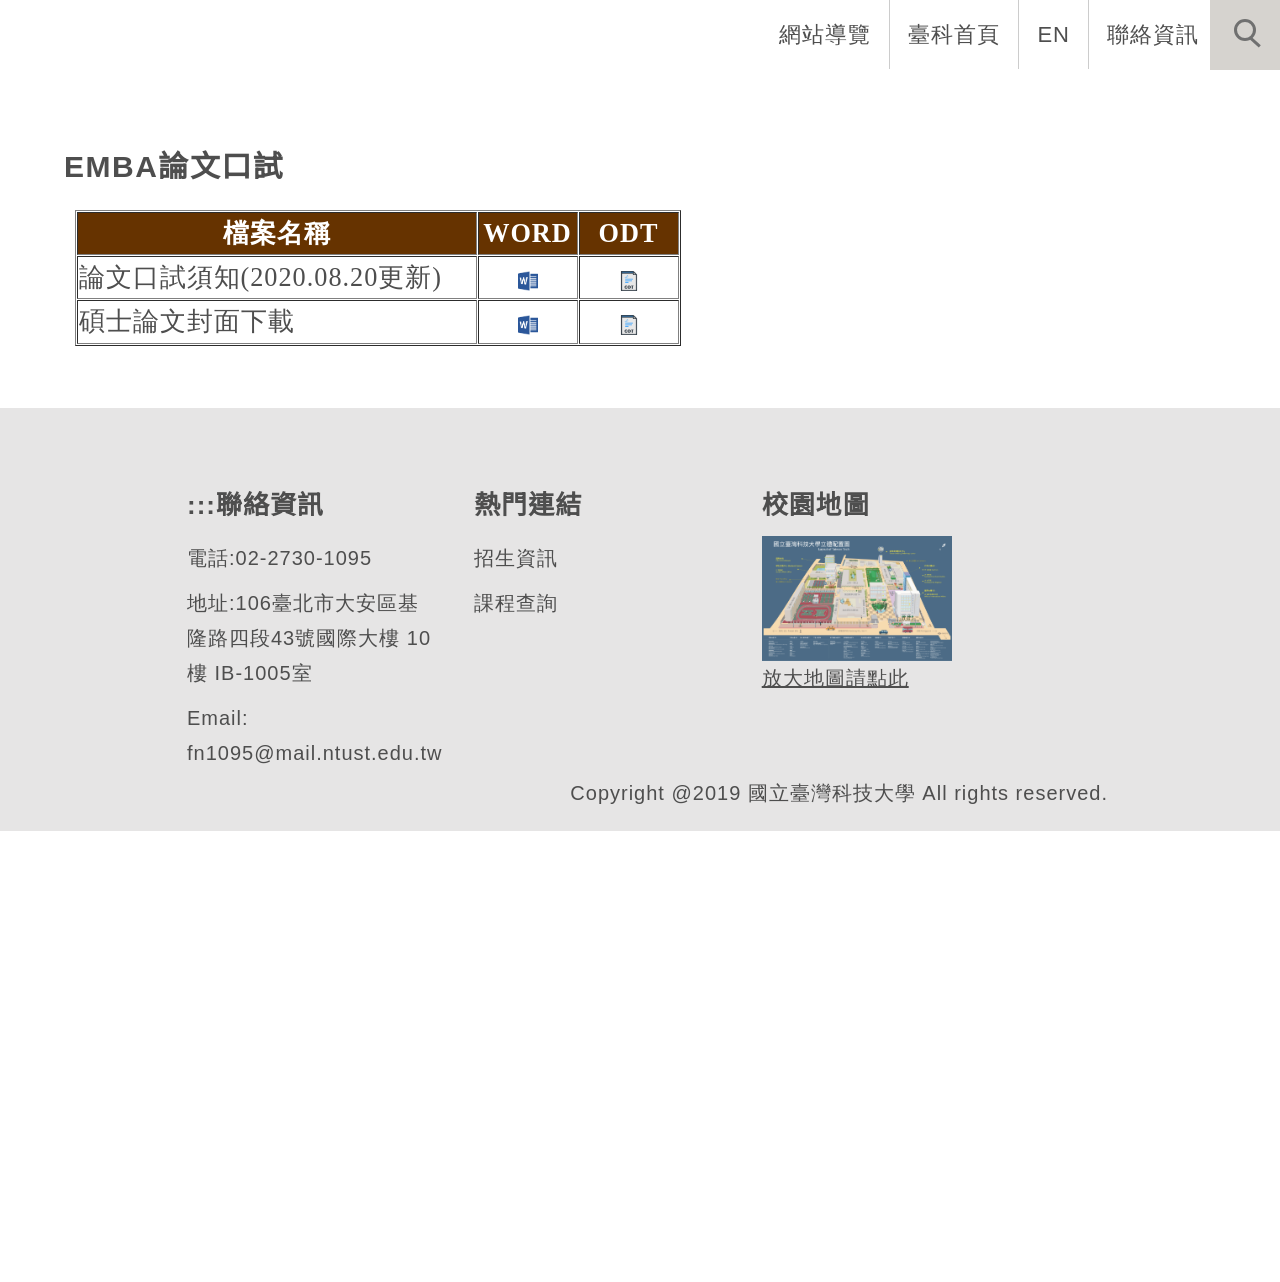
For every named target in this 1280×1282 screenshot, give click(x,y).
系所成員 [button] (673, 100)
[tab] (649, 481)
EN (1054, 34)
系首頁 (424, 100)
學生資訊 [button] (933, 100)
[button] (1245, 35)
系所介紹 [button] (543, 100)
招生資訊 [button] (803, 100)
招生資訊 (515, 1009)
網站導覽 (827, 34)
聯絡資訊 (1153, 34)
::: (338, 100)
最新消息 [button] (1215, 100)
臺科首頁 (956, 34)
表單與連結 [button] (1074, 100)
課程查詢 (515, 1054)
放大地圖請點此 (832, 1129)
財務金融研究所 (200, 402)
